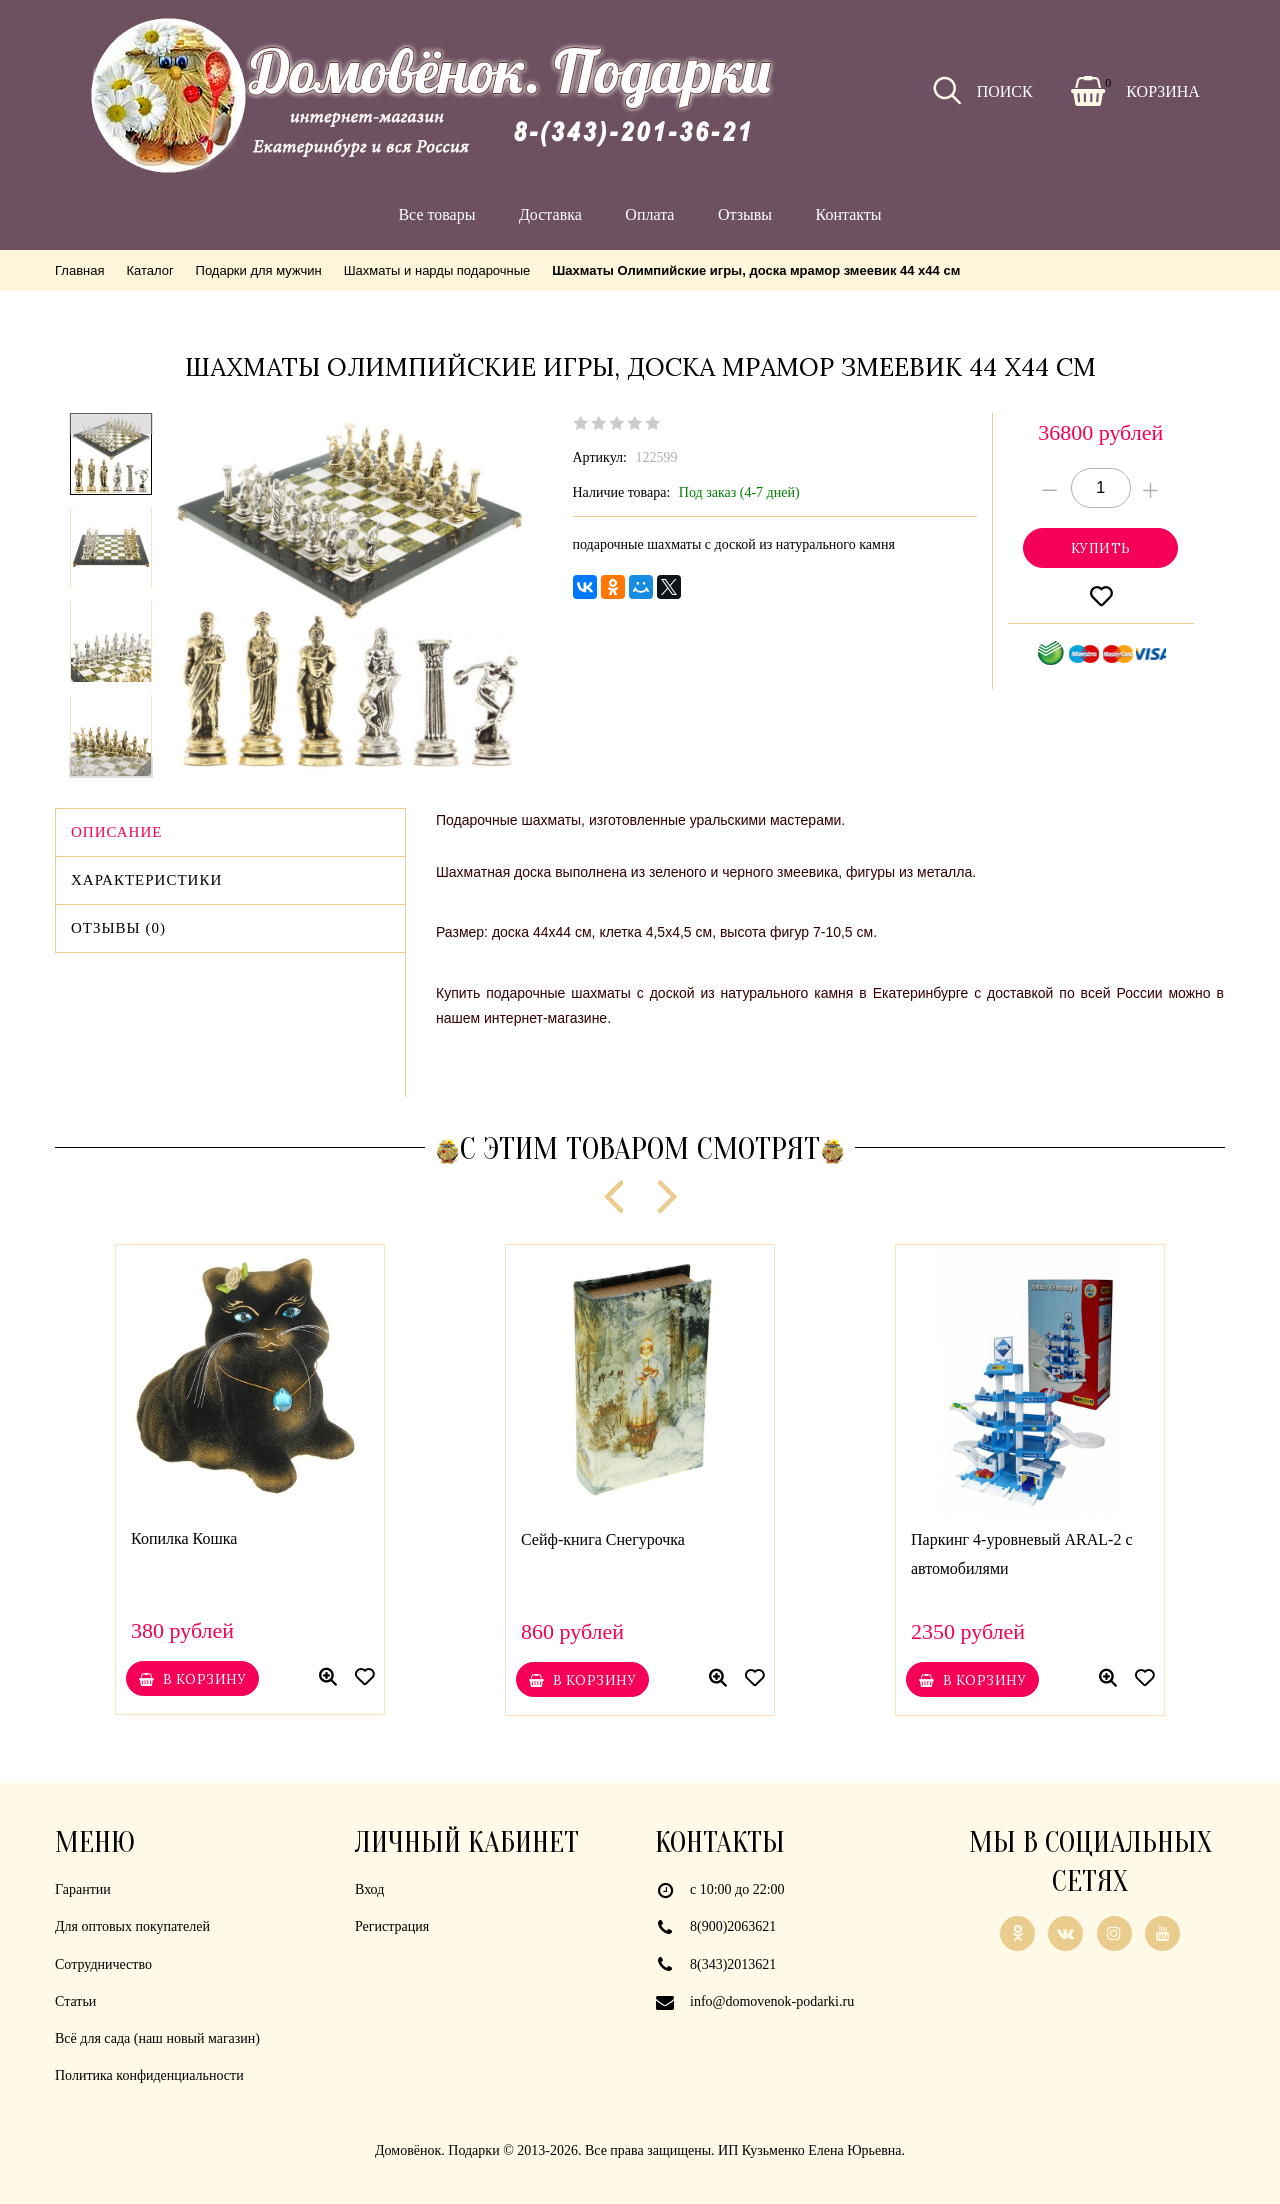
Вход (369, 1889)
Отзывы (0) (118, 928)
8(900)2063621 (733, 1926)
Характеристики (146, 880)
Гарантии (83, 1889)
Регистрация (392, 1926)
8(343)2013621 (733, 1964)
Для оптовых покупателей (132, 1926)
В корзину (192, 1679)
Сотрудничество (103, 1964)
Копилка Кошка (184, 1538)
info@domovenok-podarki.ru (772, 2001)
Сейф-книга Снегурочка (603, 1539)
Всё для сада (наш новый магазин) (157, 2038)
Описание (116, 832)
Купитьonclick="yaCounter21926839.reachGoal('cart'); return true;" (1100, 548)
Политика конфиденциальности (149, 2075)
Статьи (75, 2001)
